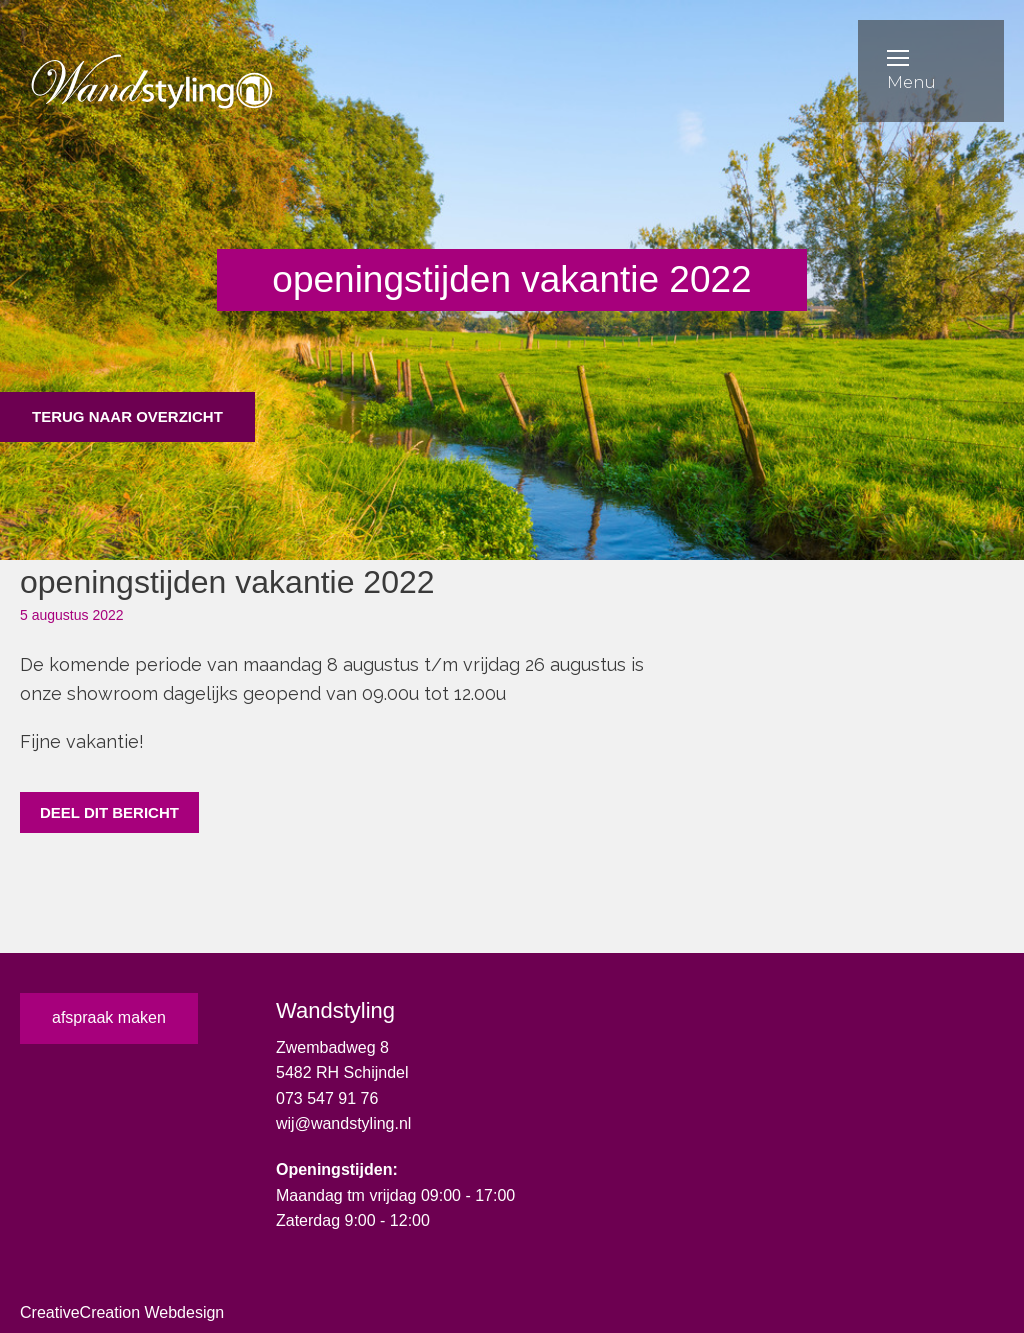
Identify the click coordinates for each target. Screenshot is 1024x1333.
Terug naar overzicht (127, 416)
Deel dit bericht (109, 812)
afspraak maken (109, 1017)
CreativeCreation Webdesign (122, 1312)
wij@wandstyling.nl (343, 1123)
